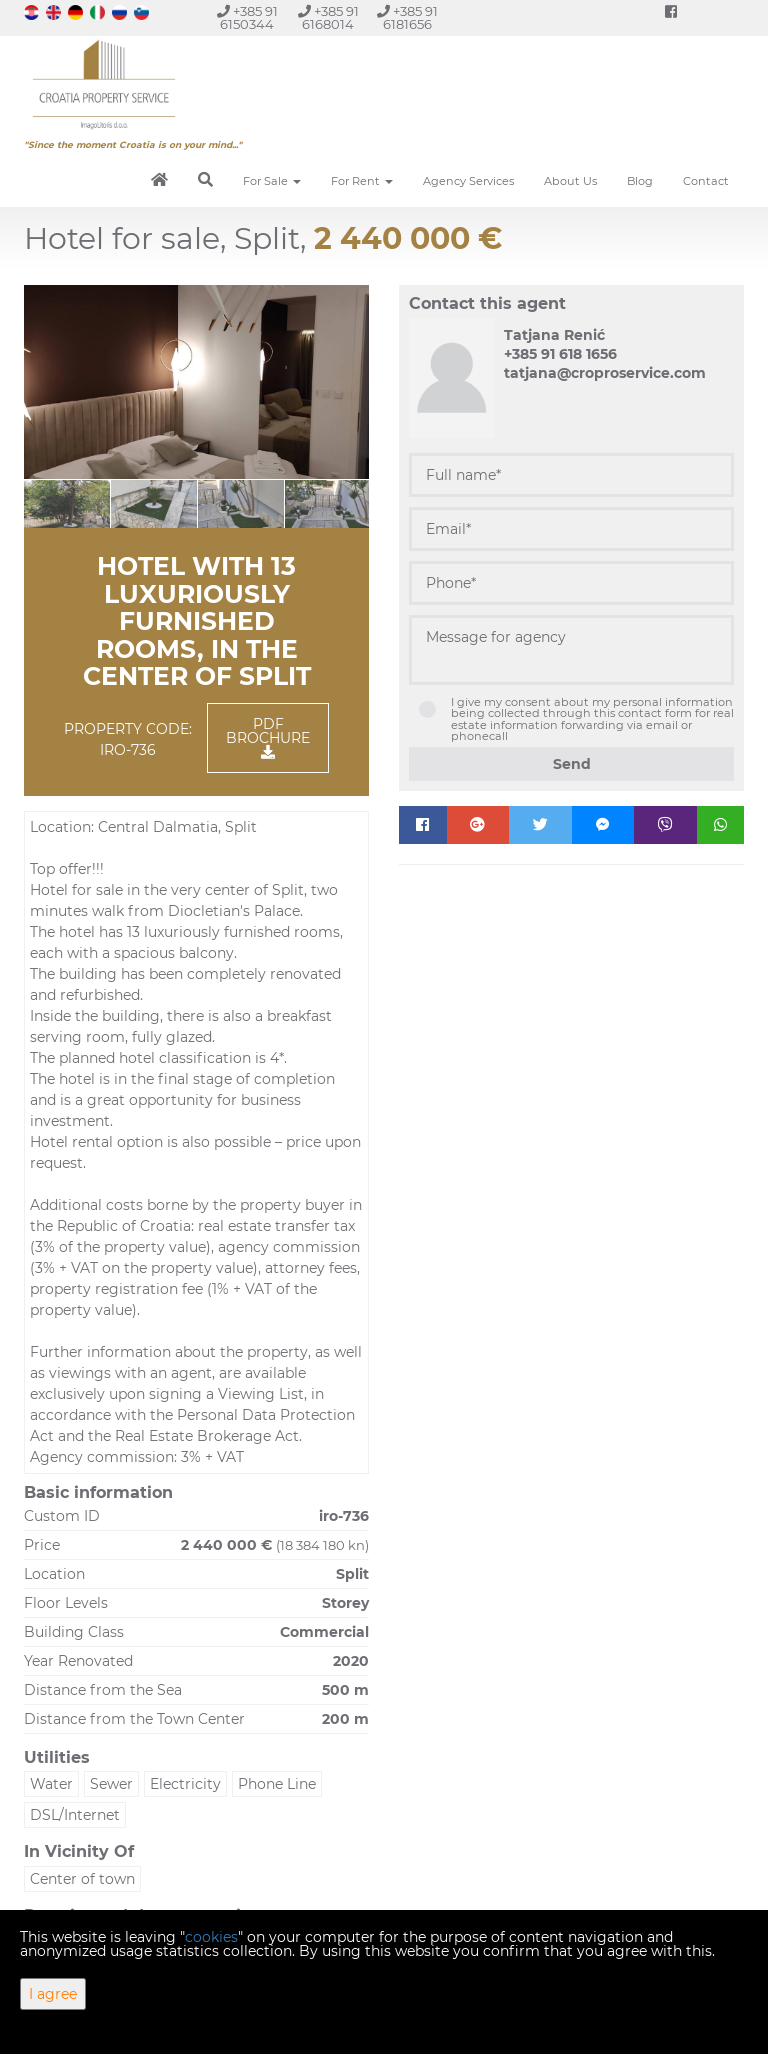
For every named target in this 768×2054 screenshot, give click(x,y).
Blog (640, 181)
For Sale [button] (272, 181)
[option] (67, 503)
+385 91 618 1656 (560, 354)
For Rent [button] (362, 181)
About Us (570, 181)
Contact (706, 181)
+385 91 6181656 (407, 18)
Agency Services (468, 181)
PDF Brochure (268, 737)
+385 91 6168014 (328, 18)
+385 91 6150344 (247, 18)
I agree (53, 1994)
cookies (211, 1937)
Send (572, 764)
